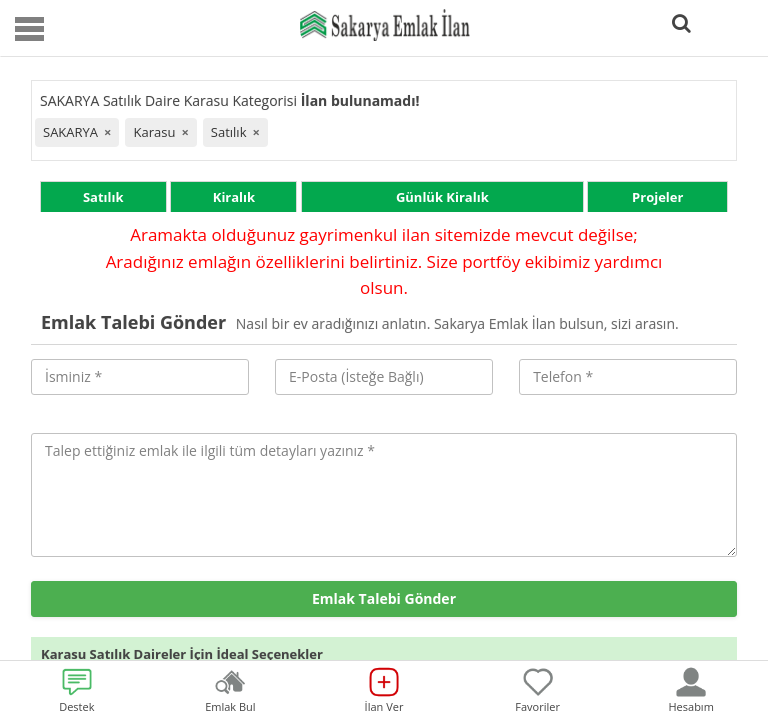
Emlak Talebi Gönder (384, 598)
